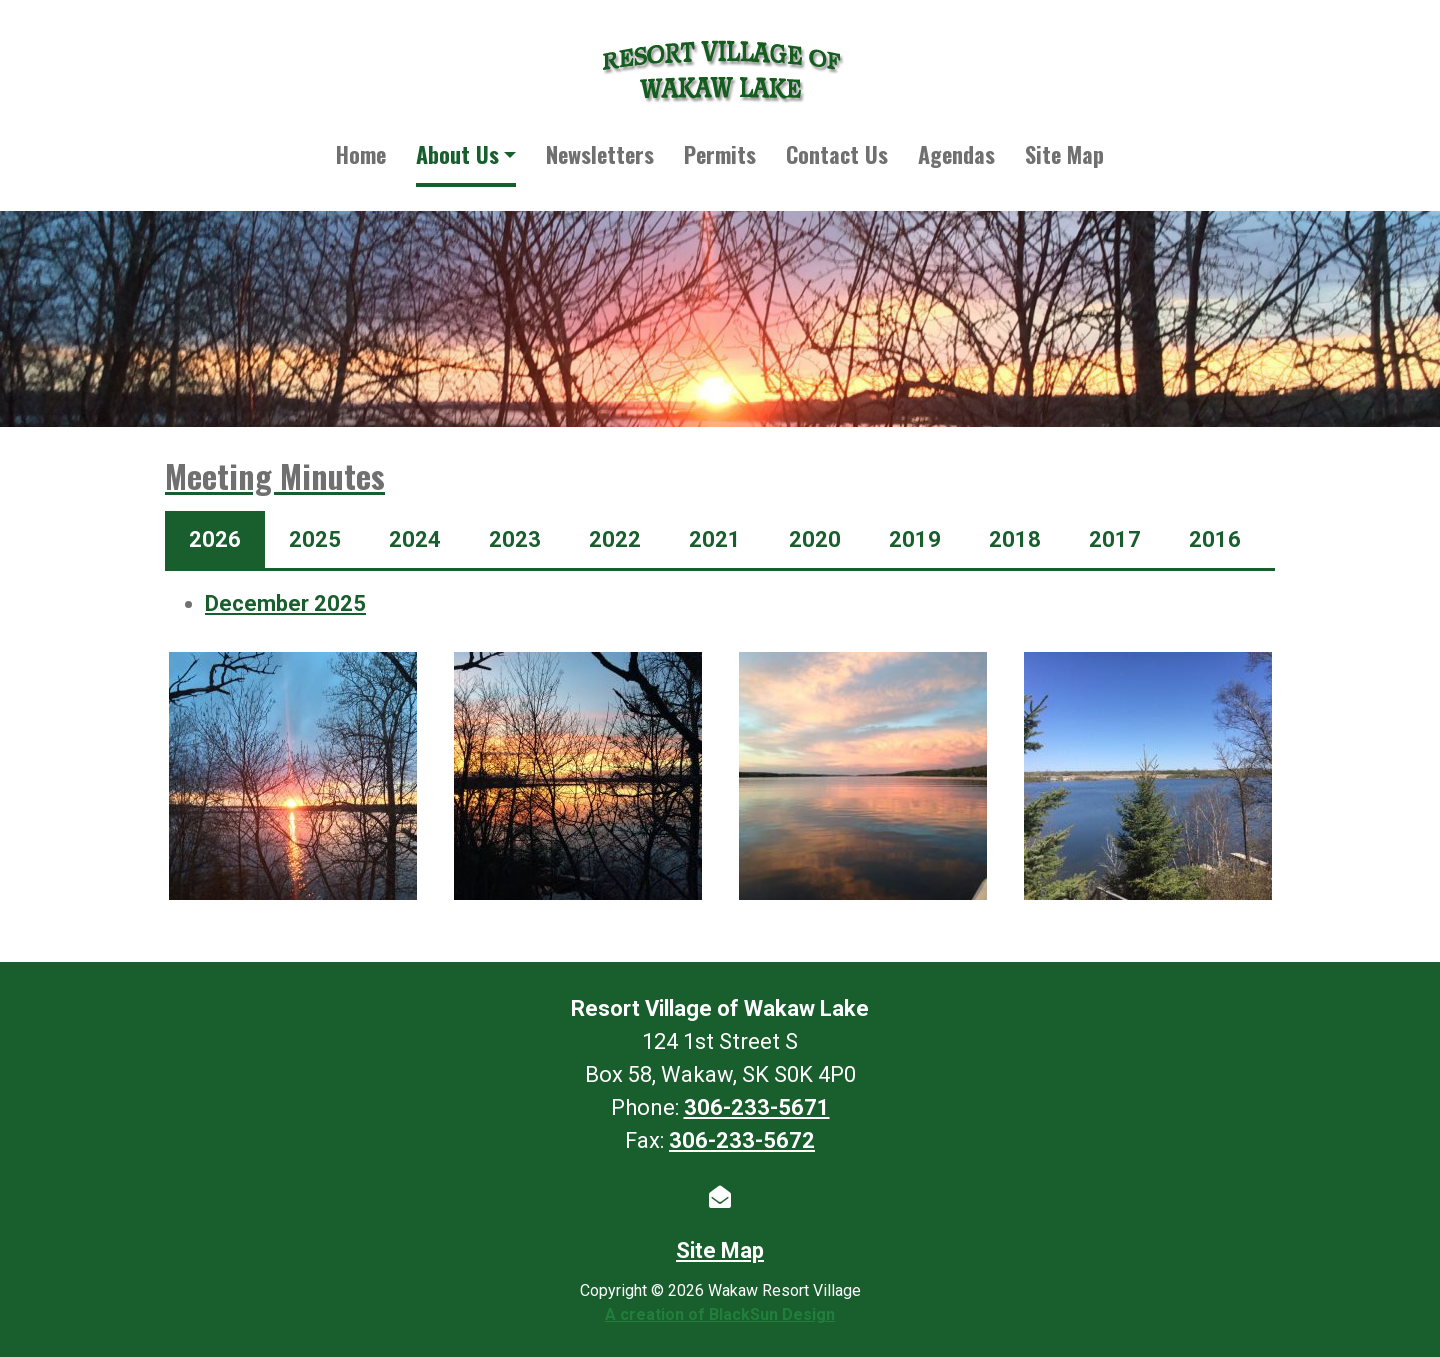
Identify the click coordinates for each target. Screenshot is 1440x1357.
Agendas (956, 154)
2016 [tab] (1215, 539)
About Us (457, 154)
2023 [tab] (515, 539)
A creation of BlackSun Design (720, 1314)
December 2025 (285, 603)
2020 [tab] (815, 539)
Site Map (1064, 154)
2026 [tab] (215, 539)
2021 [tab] (715, 539)
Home (361, 154)
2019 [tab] (915, 539)
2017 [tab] (1115, 539)
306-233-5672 (742, 1140)
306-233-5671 (757, 1107)
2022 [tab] (615, 539)
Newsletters (600, 154)
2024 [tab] (415, 539)
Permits (720, 154)
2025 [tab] (315, 539)
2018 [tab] (1015, 539)
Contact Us (837, 154)
